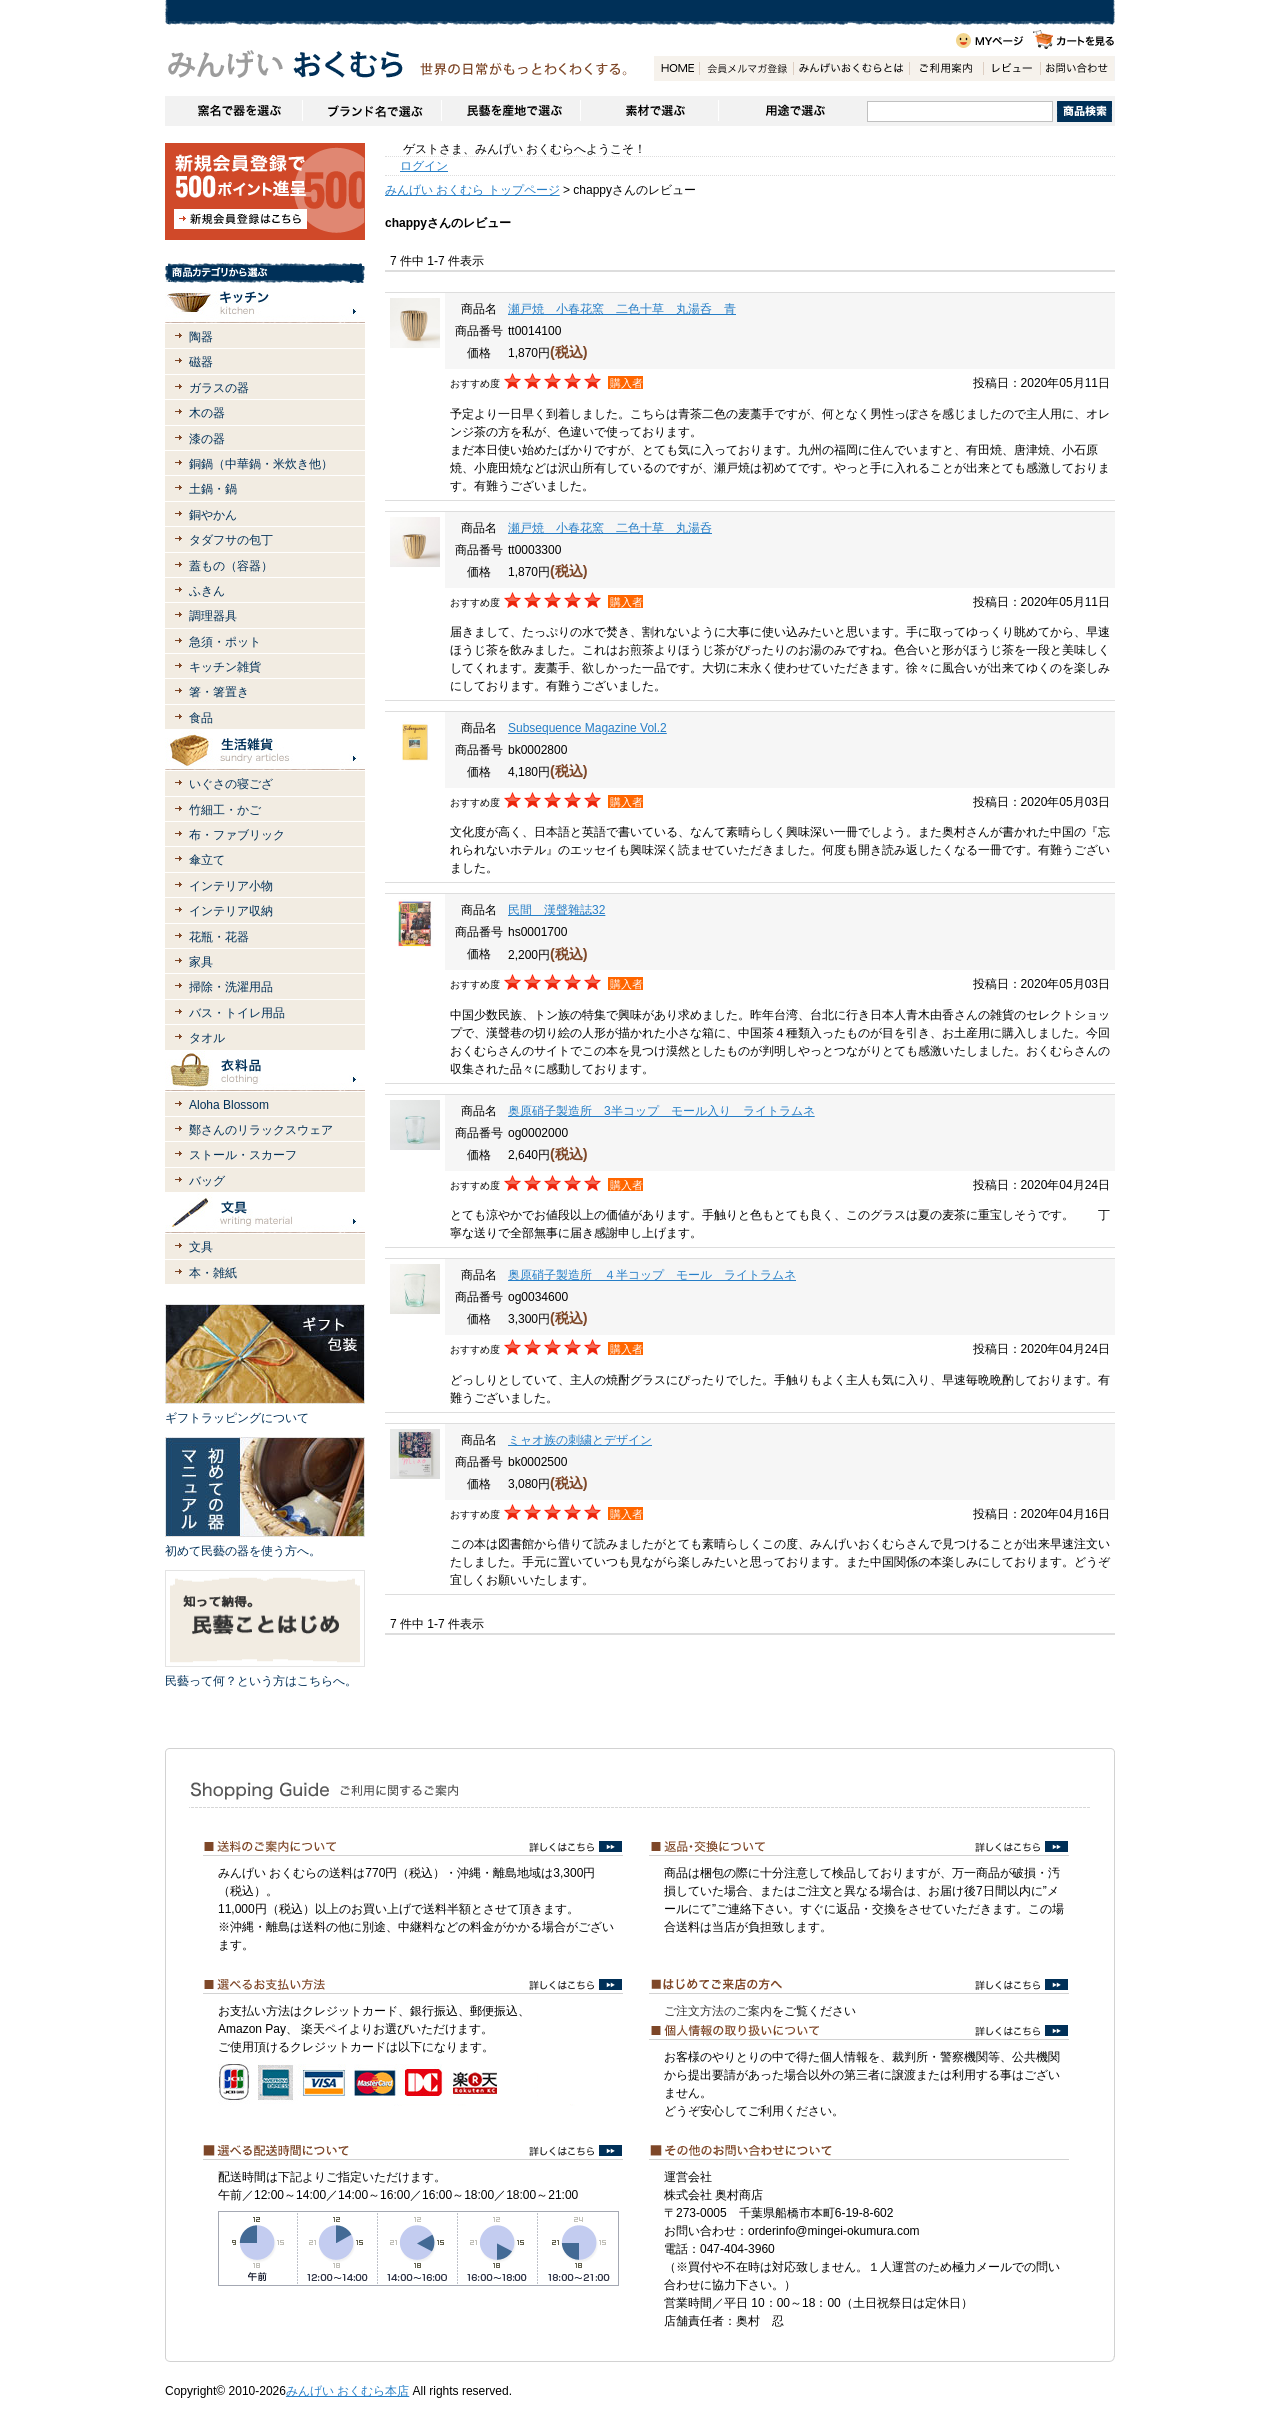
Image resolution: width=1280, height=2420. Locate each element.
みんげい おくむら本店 (347, 2391)
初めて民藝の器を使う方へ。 (243, 1551)
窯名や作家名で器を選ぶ (233, 111)
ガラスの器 (219, 388)
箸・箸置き (219, 692)
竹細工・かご (225, 810)
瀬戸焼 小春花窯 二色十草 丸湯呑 (610, 528)
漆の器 (207, 439)
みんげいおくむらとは (851, 68)
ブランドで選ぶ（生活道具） (371, 111)
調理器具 (213, 616)
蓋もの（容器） (231, 566)
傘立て (207, 860)
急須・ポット (225, 642)
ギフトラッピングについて (237, 1418)
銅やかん (213, 515)
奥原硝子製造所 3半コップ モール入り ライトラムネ (661, 1111)
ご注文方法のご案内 (718, 2011)
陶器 (201, 337)
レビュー (1011, 68)
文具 (201, 1247)
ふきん (207, 591)
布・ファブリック (237, 835)
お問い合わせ (1077, 68)
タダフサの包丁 (231, 540)
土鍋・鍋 (213, 489)
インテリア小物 (231, 886)
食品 (201, 718)
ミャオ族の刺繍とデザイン (580, 1440)
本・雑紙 (213, 1273)
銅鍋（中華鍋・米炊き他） (261, 464)
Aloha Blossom (229, 1105)
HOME (676, 68)
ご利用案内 (946, 68)
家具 (201, 962)
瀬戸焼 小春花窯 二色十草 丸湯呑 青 (622, 309)
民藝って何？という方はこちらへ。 (261, 1681)
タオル (207, 1038)
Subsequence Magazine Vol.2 (587, 728)
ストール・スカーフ (243, 1155)
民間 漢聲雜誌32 (556, 910)
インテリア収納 (231, 911)
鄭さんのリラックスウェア (261, 1130)
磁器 (201, 362)
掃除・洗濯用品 (231, 987)
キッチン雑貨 (225, 667)
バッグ (207, 1181)
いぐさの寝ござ (231, 784)
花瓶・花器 (219, 937)
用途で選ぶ (792, 111)
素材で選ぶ (649, 111)
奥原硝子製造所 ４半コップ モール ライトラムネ (652, 1275)
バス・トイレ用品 (237, 1013)
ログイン (424, 166)
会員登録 (746, 68)
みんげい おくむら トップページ (472, 190)
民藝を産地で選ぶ (510, 111)
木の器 (207, 413)
